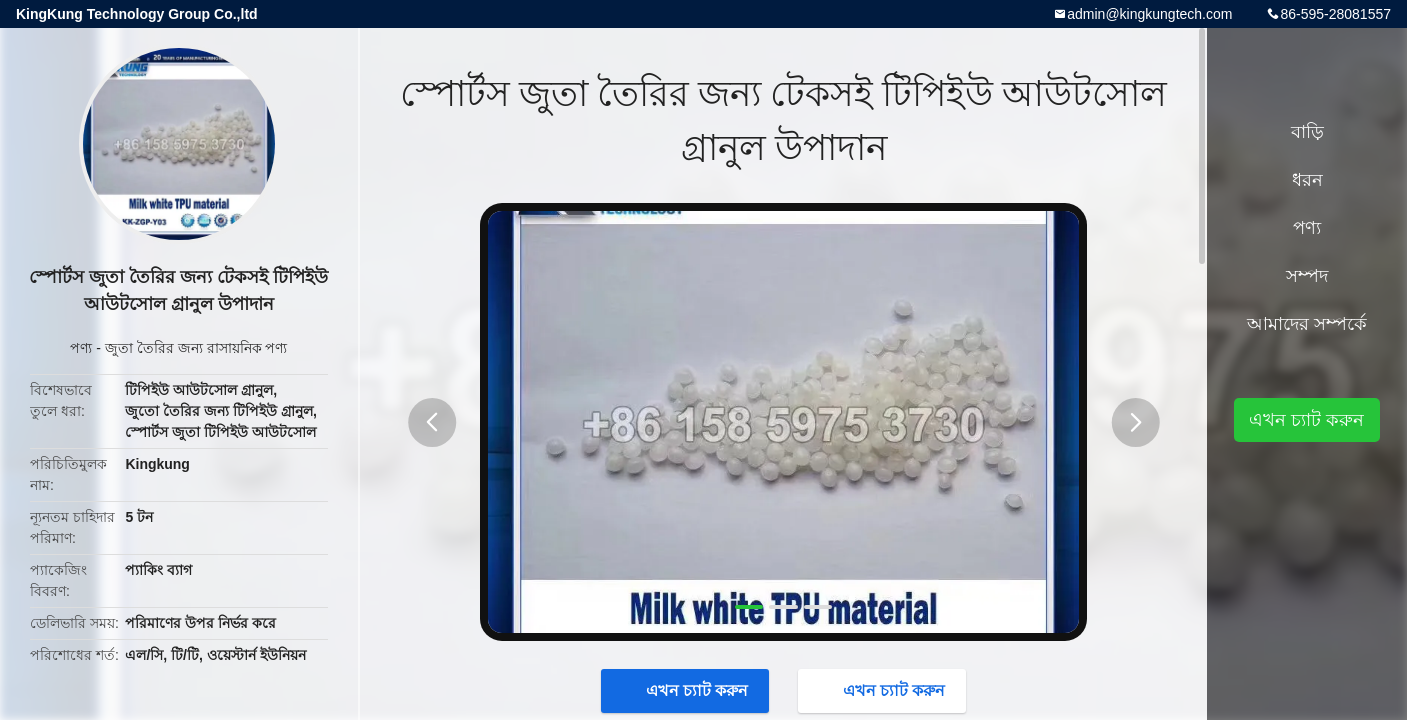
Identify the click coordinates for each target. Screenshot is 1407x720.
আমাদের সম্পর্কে (1307, 324)
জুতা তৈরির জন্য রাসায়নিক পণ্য (196, 348)
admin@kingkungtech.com (1149, 14)
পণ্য (81, 348)
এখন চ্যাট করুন (687, 690)
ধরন (1307, 180)
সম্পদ (1307, 276)
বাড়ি (1307, 132)
